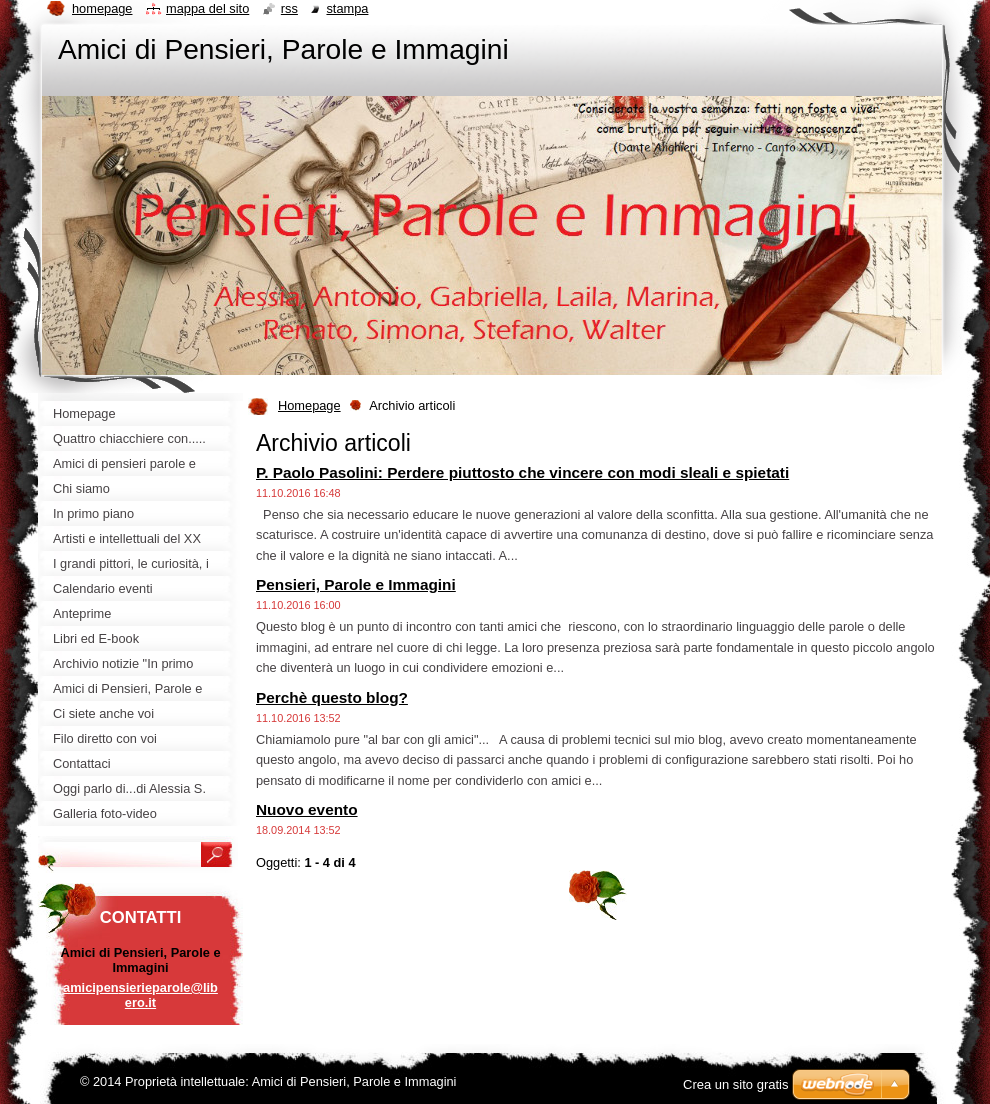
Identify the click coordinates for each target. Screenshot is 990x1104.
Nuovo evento (307, 809)
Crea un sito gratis (736, 1084)
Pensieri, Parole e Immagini (356, 584)
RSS (289, 8)
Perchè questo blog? (332, 697)
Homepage (309, 405)
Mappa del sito (207, 8)
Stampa (347, 8)
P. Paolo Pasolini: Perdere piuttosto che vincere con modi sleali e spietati (522, 472)
